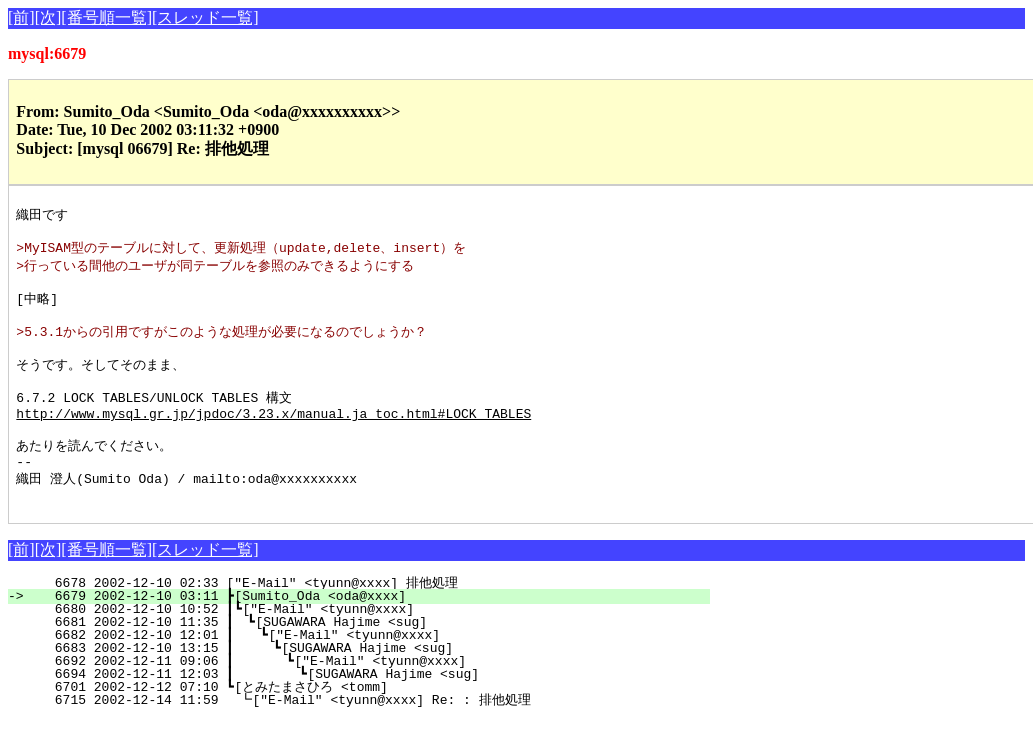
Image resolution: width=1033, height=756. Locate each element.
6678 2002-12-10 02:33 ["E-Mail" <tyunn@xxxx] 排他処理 (369, 619)
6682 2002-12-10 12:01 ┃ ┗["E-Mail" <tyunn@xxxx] (364, 671)
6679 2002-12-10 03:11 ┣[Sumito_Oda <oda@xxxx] (370, 632)
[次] (48, 17)
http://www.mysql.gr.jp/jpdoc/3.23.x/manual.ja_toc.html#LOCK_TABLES (273, 438)
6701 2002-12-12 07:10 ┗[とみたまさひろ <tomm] (361, 723)
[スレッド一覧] (205, 17)
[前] (21, 17)
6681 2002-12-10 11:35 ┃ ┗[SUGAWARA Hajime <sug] (365, 658)
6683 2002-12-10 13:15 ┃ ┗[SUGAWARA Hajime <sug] (362, 684)
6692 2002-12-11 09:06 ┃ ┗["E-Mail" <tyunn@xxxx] (361, 697)
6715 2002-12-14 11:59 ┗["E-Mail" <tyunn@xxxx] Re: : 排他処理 (364, 736)
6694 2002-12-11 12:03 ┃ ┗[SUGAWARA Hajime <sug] (360, 710)
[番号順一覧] (106, 17)
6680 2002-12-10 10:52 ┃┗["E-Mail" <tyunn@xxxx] (366, 645)
